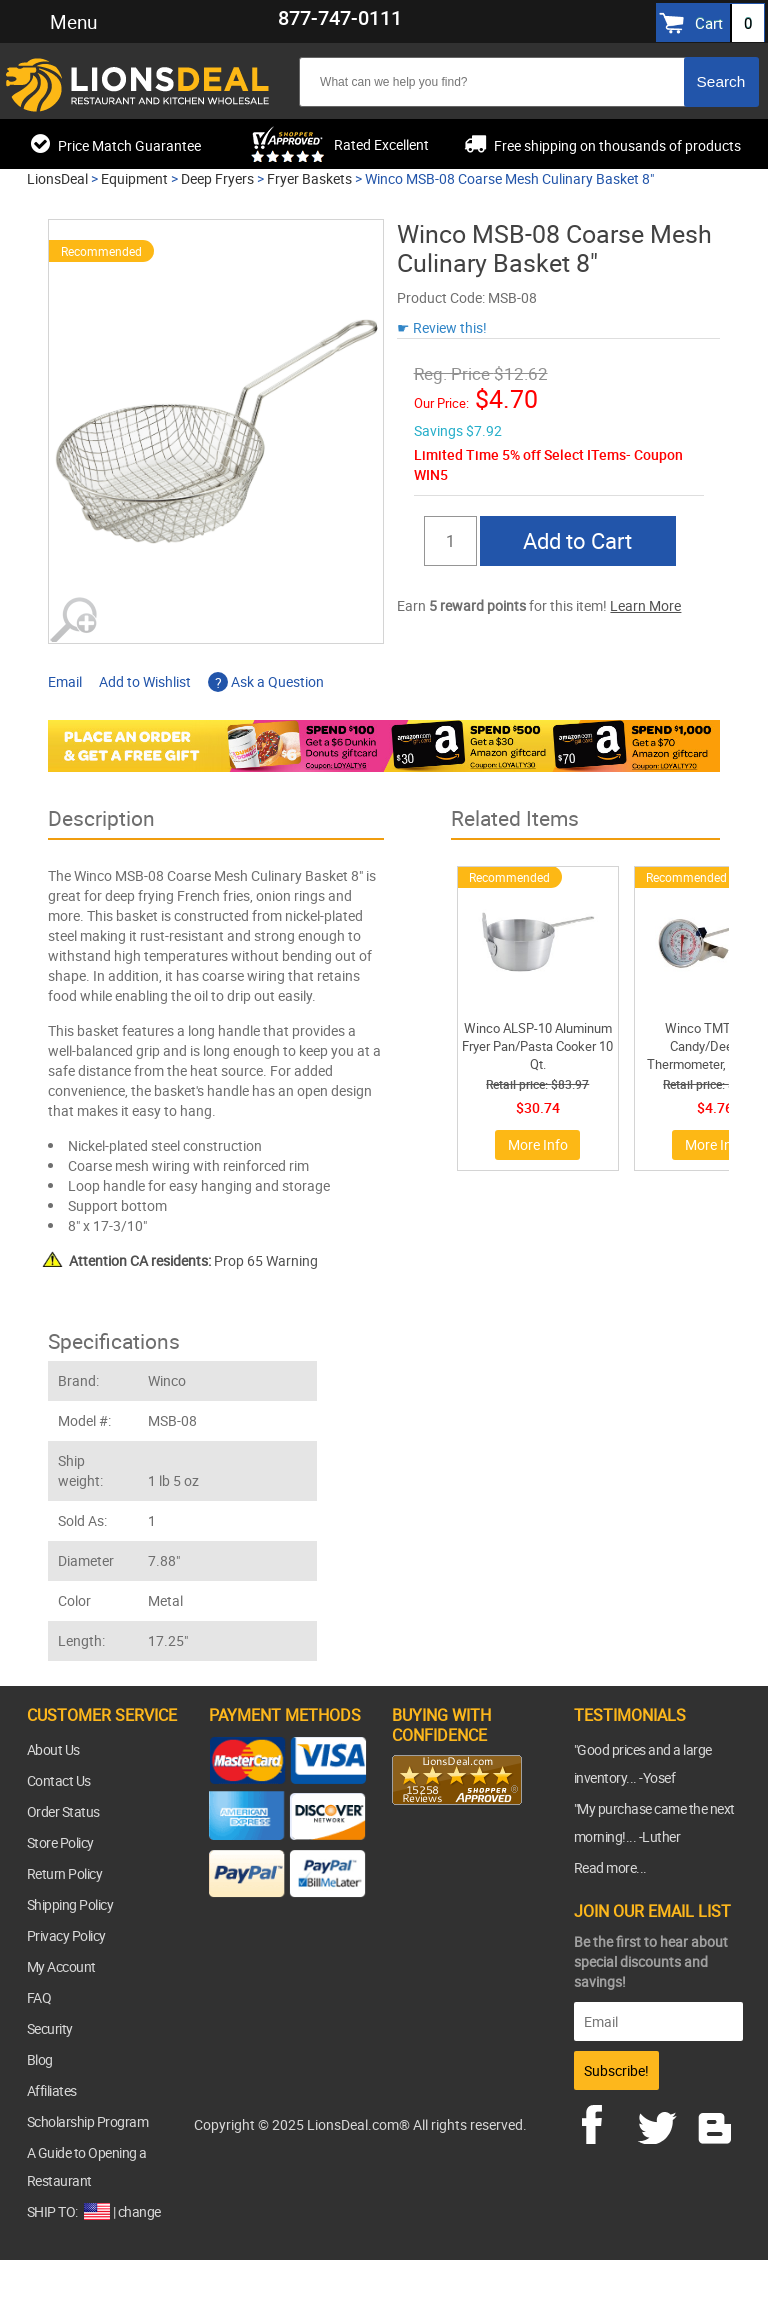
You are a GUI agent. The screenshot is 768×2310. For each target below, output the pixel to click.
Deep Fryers (217, 178)
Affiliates (52, 2090)
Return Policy (65, 1873)
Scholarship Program (88, 2121)
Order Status (63, 1811)
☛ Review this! (442, 327)
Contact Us (59, 1780)
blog (716, 2122)
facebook (606, 2122)
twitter (661, 2122)
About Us (53, 1749)
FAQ (39, 1997)
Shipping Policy (70, 1904)
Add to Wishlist (145, 681)
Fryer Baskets (309, 178)
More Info (538, 1144)
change (139, 2211)
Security (50, 2028)
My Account (61, 1966)
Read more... (610, 1867)
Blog (40, 2059)
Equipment (134, 178)
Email (65, 681)
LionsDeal (57, 178)
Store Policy (60, 1842)
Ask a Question (266, 681)
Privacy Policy (66, 1935)
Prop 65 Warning (193, 1260)
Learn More (645, 605)
